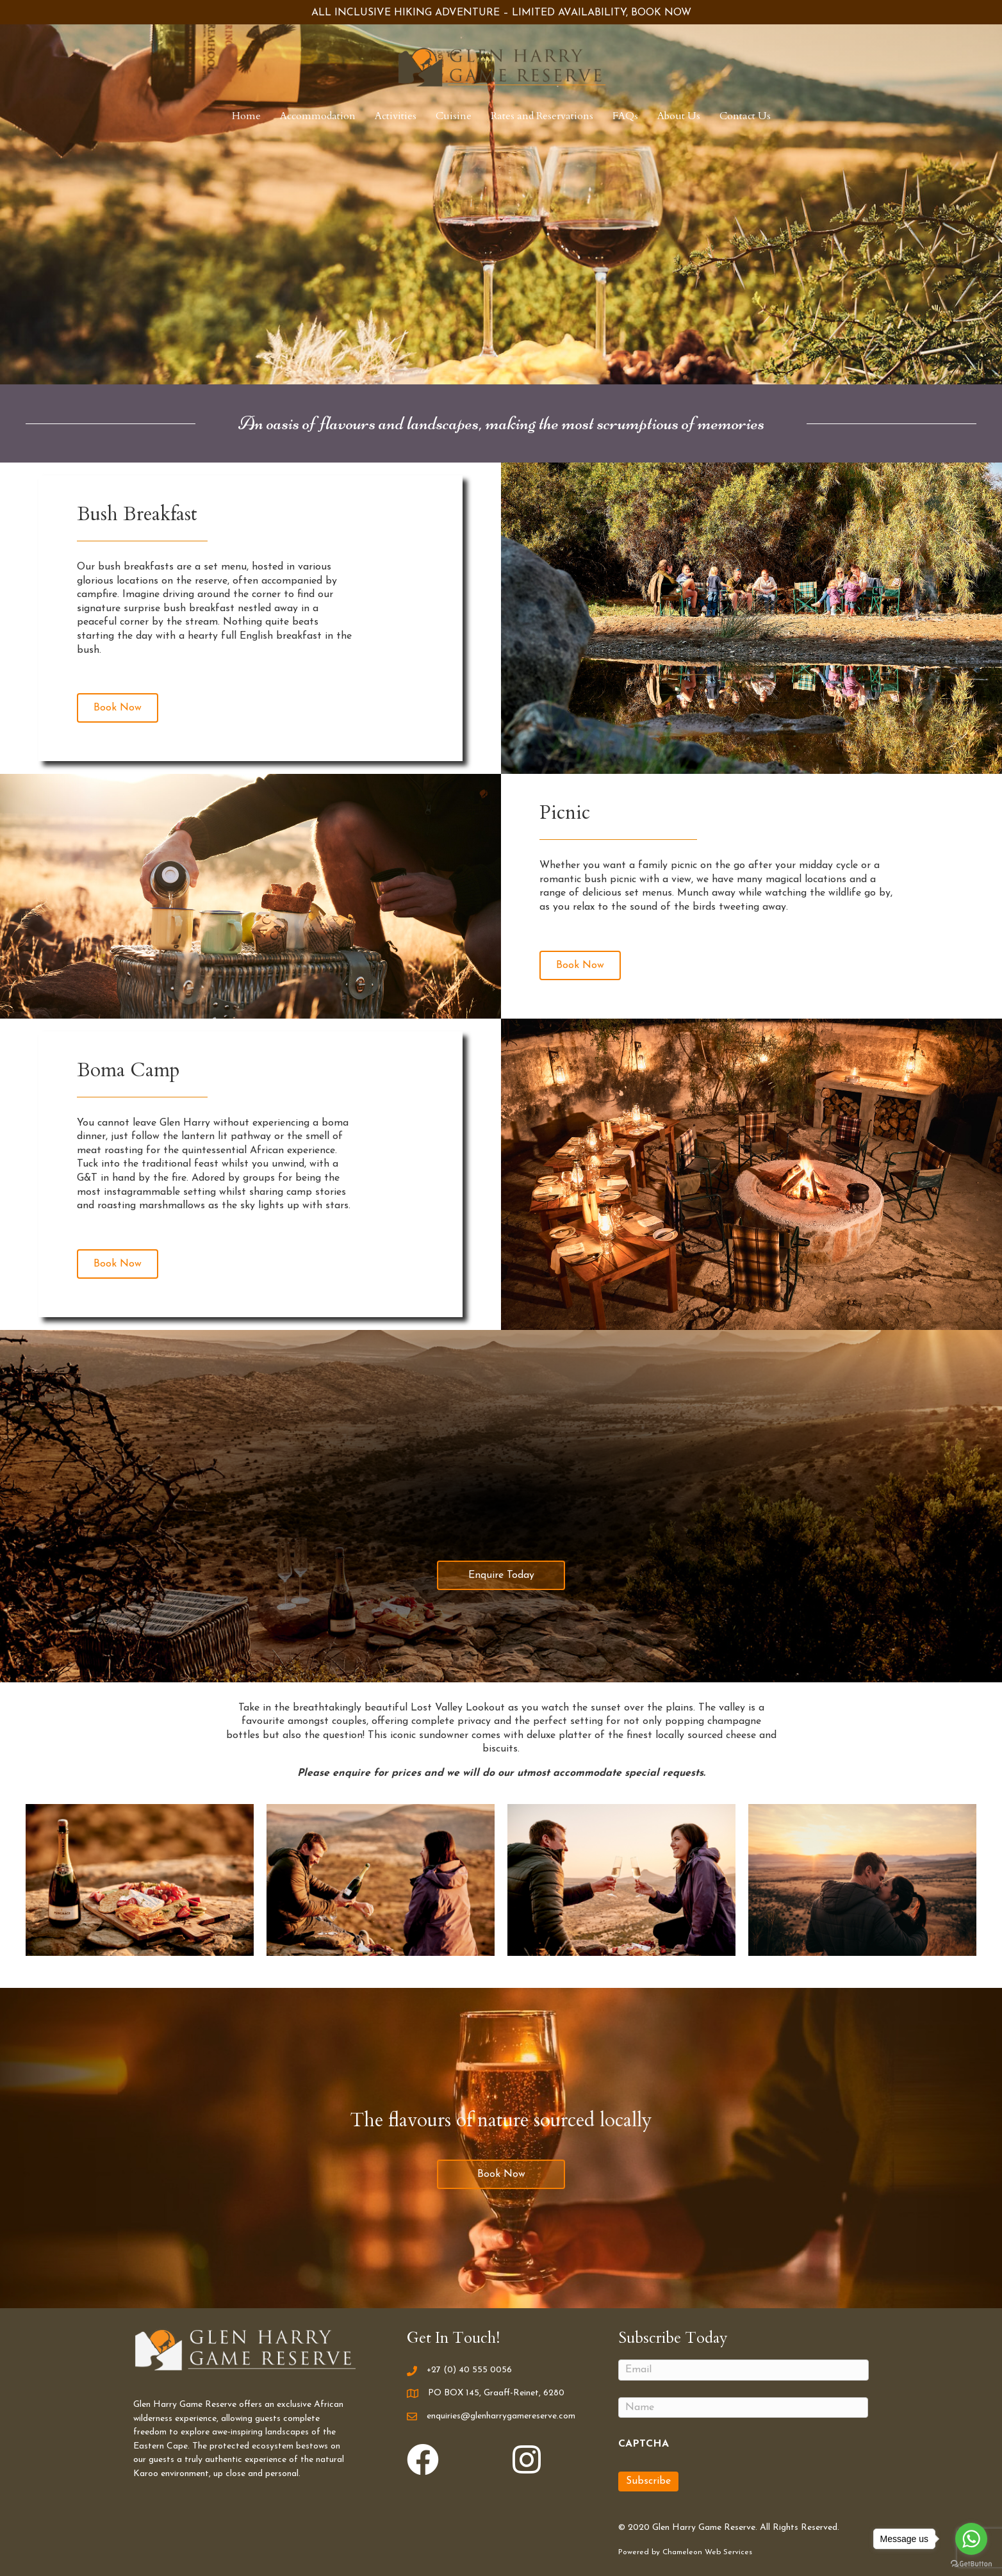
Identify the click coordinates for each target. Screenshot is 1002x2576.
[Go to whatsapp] (971, 2539)
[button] (117, 708)
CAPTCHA (643, 2444)
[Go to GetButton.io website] (971, 2563)
